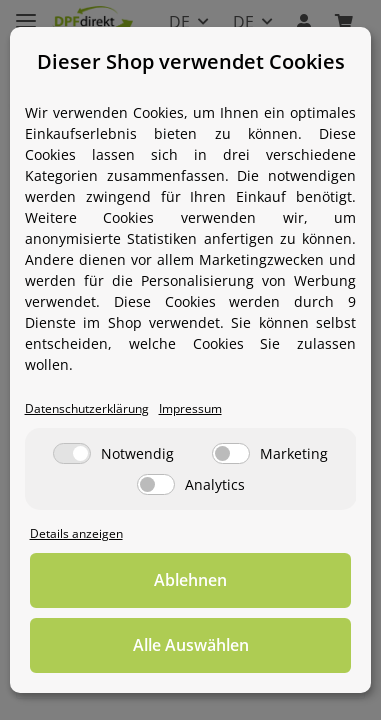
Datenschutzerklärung (87, 408)
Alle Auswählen (191, 645)
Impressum (190, 408)
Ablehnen (190, 580)
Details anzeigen (76, 533)
